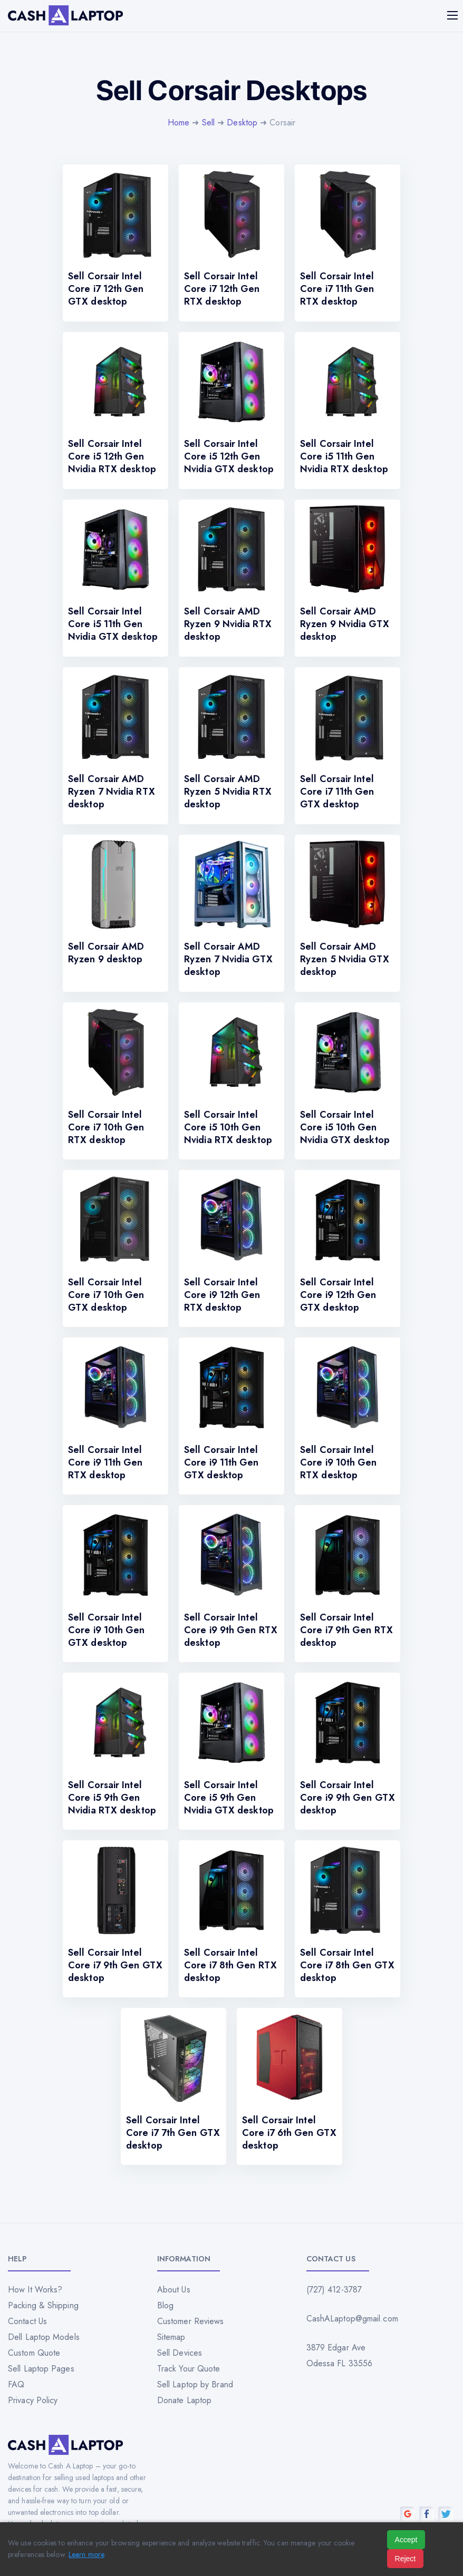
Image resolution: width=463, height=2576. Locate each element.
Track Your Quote (188, 2369)
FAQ (16, 2384)
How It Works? (35, 2290)
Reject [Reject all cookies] (405, 2558)
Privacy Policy (32, 2400)
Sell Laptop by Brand (195, 2384)
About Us (173, 2290)
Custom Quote (34, 2353)
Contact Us (27, 2321)
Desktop (242, 122)
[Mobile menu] (453, 15)
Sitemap (171, 2337)
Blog (165, 2305)
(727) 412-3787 (334, 2290)
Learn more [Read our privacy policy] (86, 2554)
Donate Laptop (184, 2400)
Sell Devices (179, 2353)
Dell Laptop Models (44, 2337)
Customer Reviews (190, 2321)
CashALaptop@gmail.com (352, 2318)
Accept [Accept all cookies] (406, 2539)
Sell (208, 122)
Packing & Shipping (43, 2305)
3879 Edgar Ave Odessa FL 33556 (339, 2355)
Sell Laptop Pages (41, 2369)
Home (178, 122)
